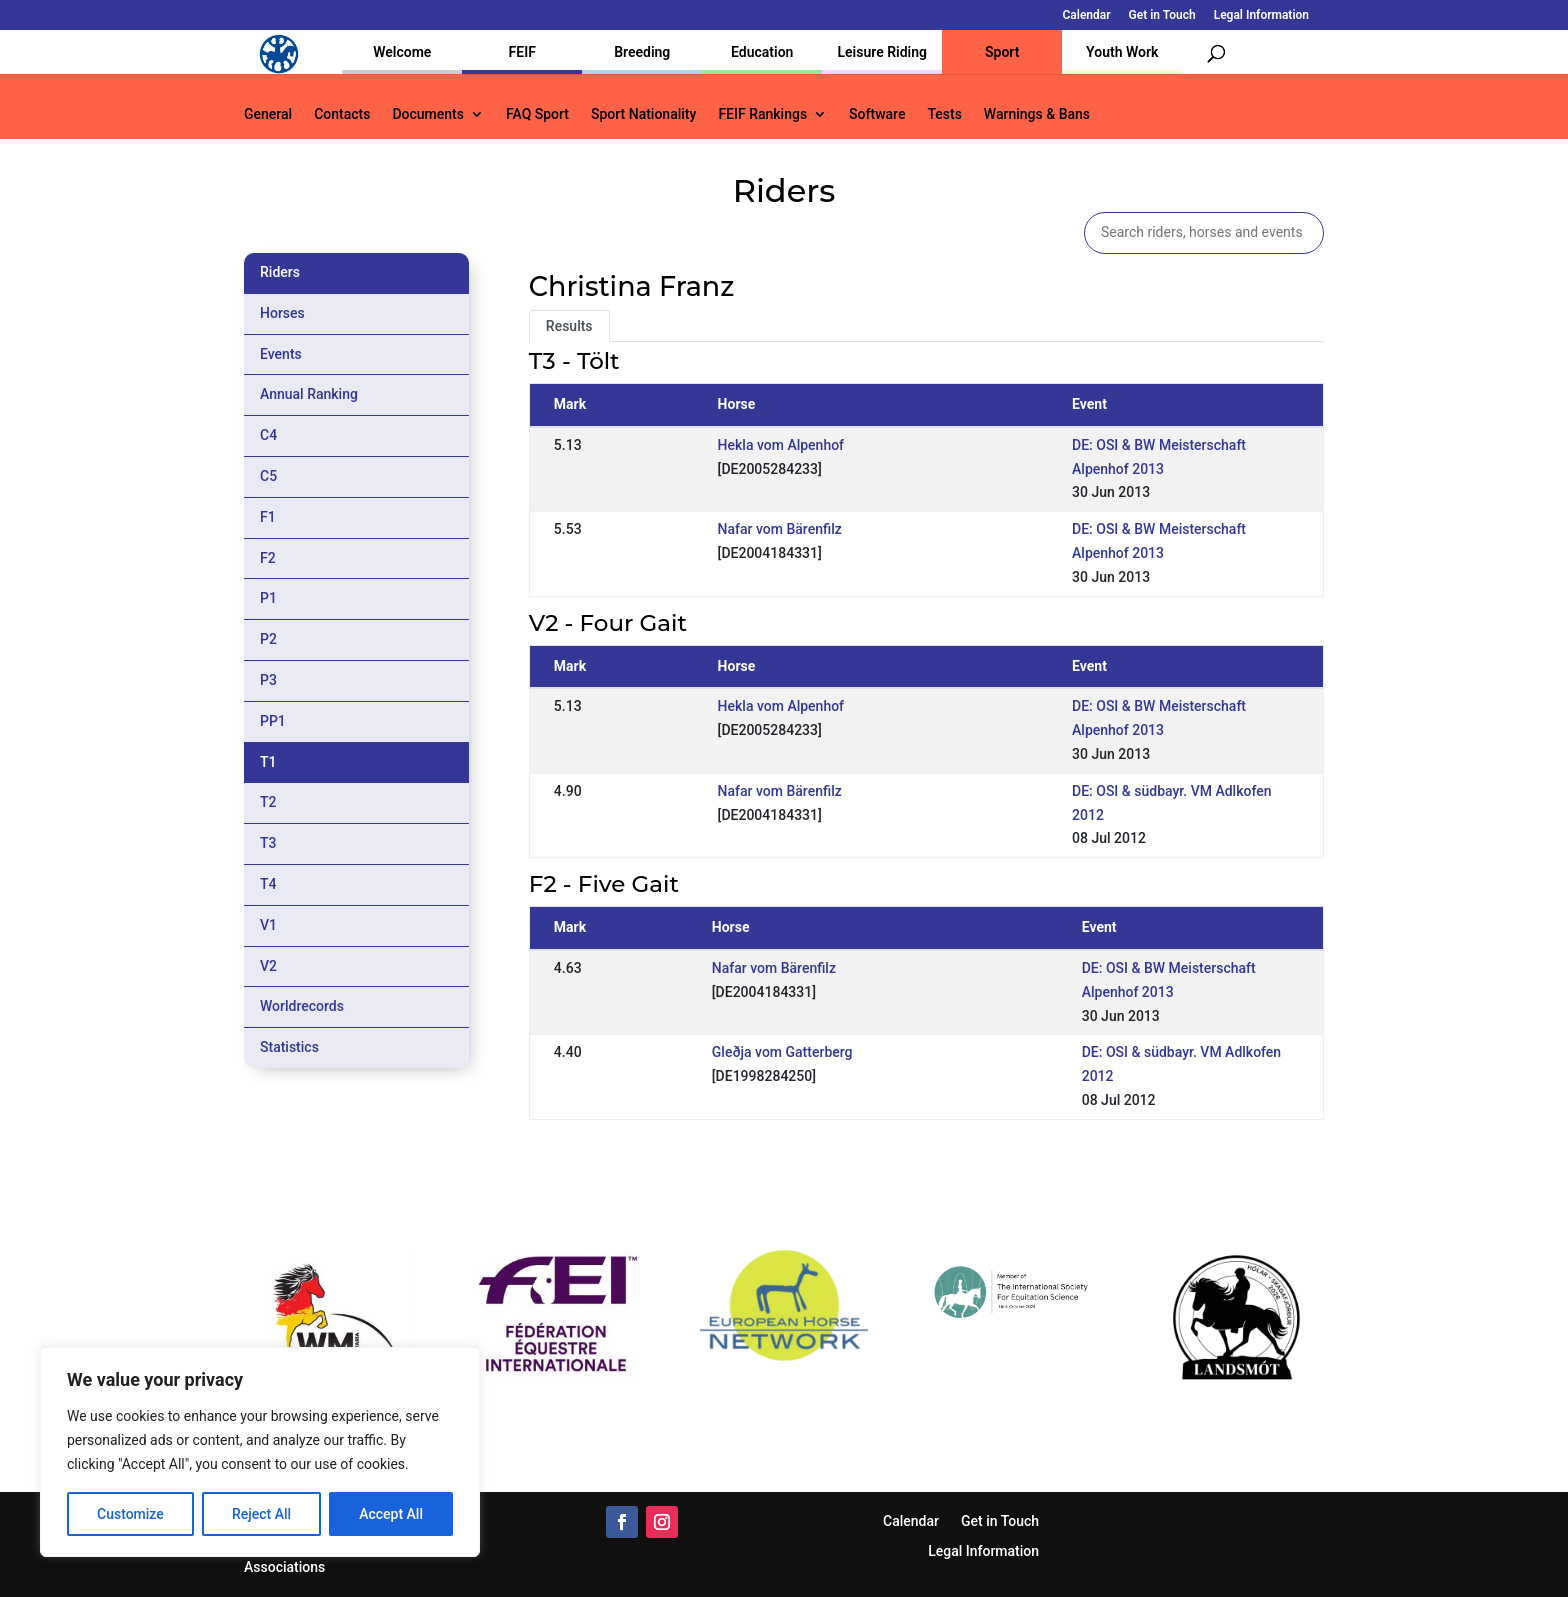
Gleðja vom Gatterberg (782, 1052)
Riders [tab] (280, 272)
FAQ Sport (537, 114)
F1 (268, 517)
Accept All (391, 1514)
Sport (1002, 52)
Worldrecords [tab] (302, 1006)
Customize (130, 1514)
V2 (268, 966)
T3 (268, 843)
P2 (268, 639)
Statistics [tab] (289, 1047)
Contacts (342, 114)
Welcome (402, 52)
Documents (428, 114)
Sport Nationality (643, 114)
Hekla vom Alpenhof (781, 445)
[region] (260, 1452)
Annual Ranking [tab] (309, 394)
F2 (268, 558)
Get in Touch (1162, 15)
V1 (268, 925)
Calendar (1087, 15)
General (268, 114)
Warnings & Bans (1037, 114)
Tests (944, 114)
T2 (268, 802)
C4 (268, 435)
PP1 (273, 721)
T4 (268, 884)
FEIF (522, 52)
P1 (268, 598)
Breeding (642, 52)
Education (762, 52)
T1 (268, 762)
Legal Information (1261, 15)
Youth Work (1122, 52)
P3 (268, 680)
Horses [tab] (282, 313)
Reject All (261, 1514)
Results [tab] (569, 326)
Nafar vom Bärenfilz (780, 529)
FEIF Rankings (762, 114)
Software (877, 114)
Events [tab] (281, 354)
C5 (268, 476)
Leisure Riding (882, 52)
